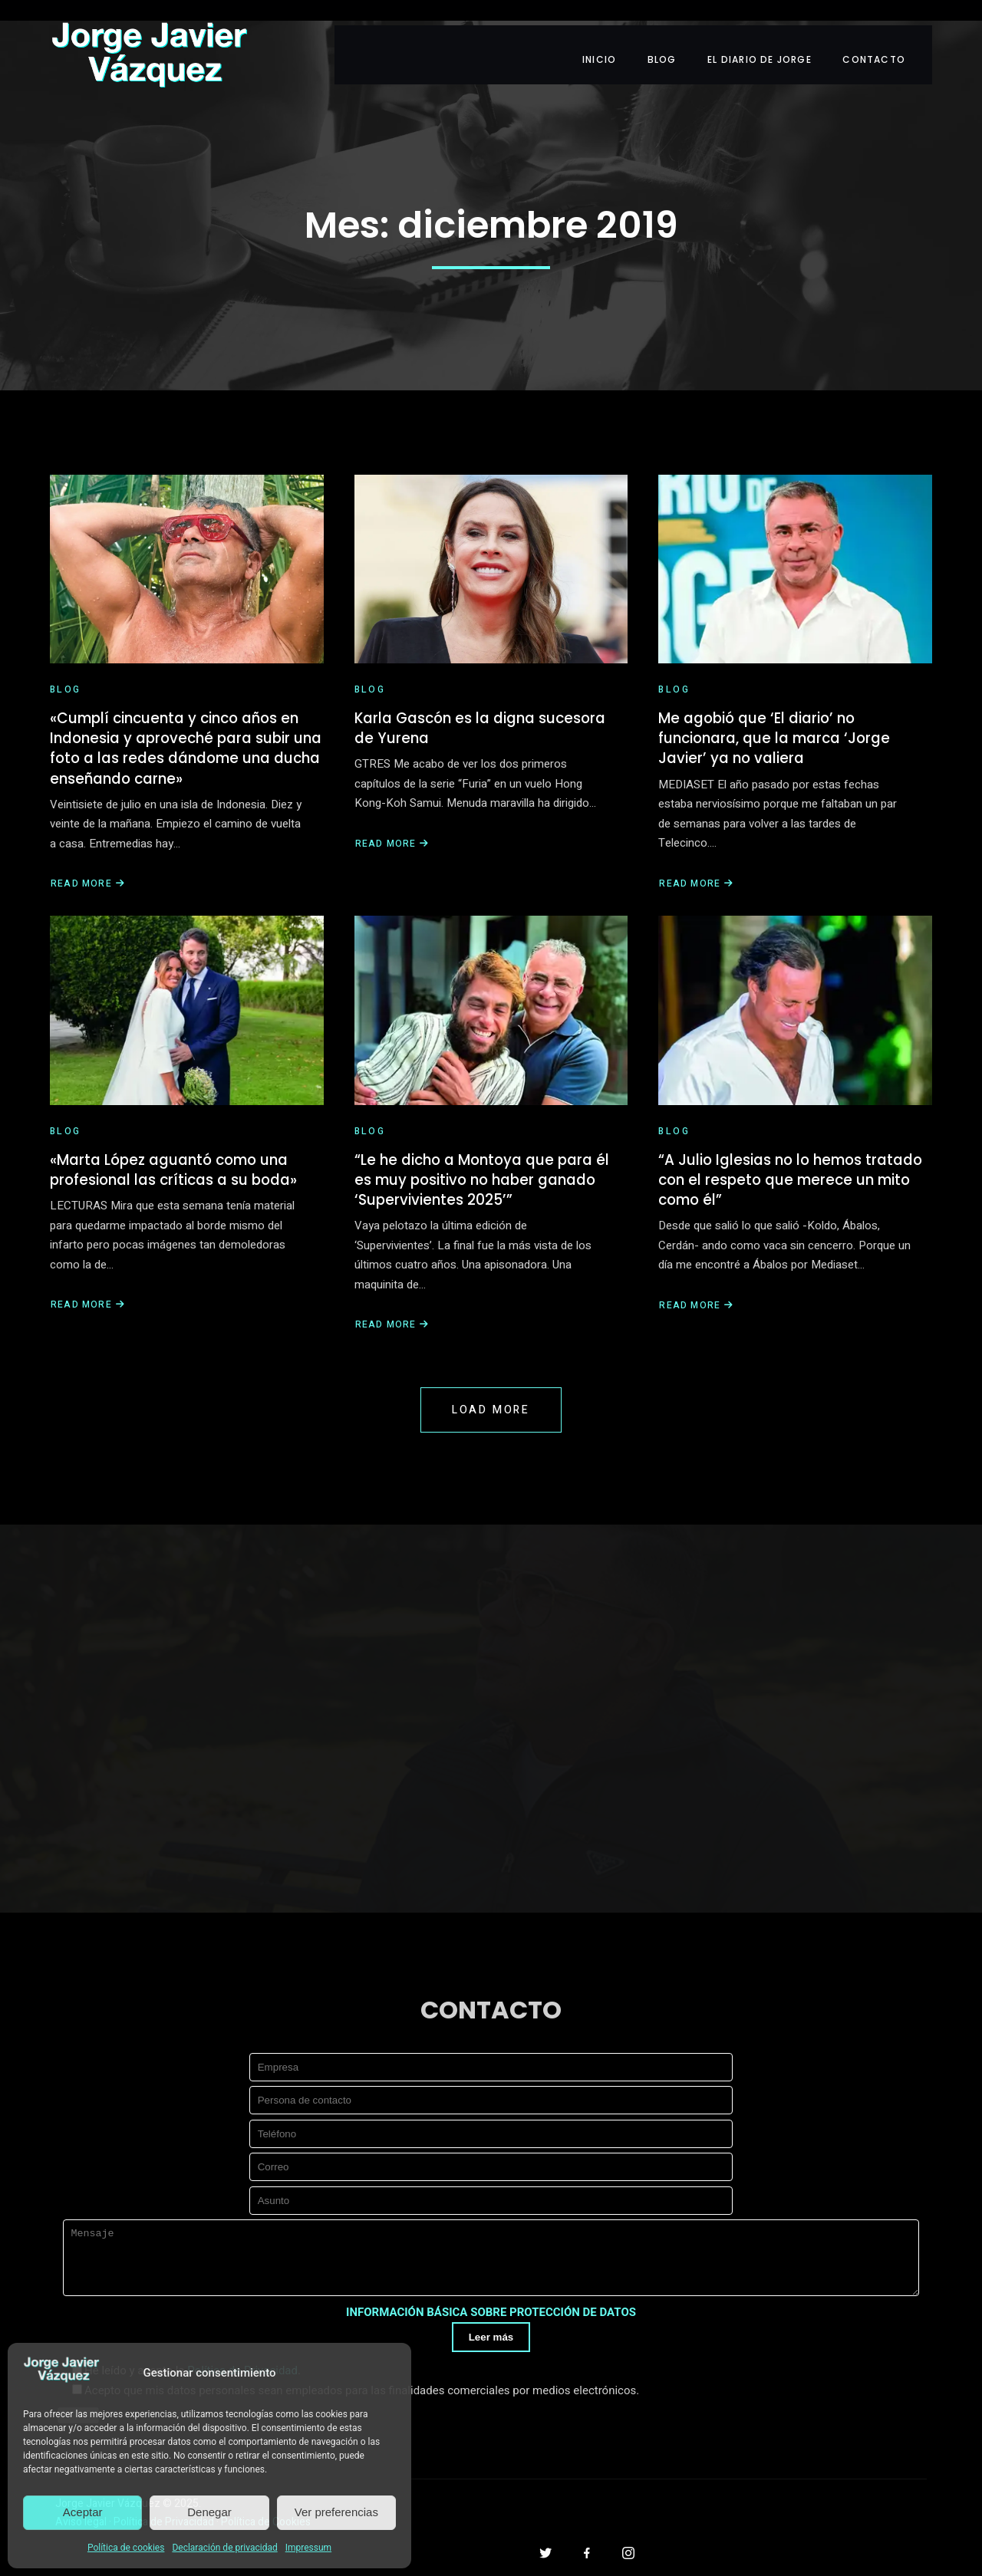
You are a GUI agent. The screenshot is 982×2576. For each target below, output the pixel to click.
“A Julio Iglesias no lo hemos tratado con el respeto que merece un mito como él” (791, 1165)
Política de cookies (126, 2547)
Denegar (209, 2511)
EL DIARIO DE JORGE (772, 36)
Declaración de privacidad (224, 2547)
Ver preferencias (336, 2511)
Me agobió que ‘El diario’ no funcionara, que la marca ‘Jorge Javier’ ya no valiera (781, 710)
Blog (65, 659)
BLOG (670, 36)
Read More (88, 861)
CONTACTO (889, 36)
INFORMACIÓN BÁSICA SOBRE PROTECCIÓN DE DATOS (491, 2333)
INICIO (604, 36)
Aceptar (83, 2511)
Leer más (491, 2358)
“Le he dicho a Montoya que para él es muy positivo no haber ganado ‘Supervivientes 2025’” (489, 1165)
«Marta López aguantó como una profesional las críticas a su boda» (182, 1154)
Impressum (308, 2547)
